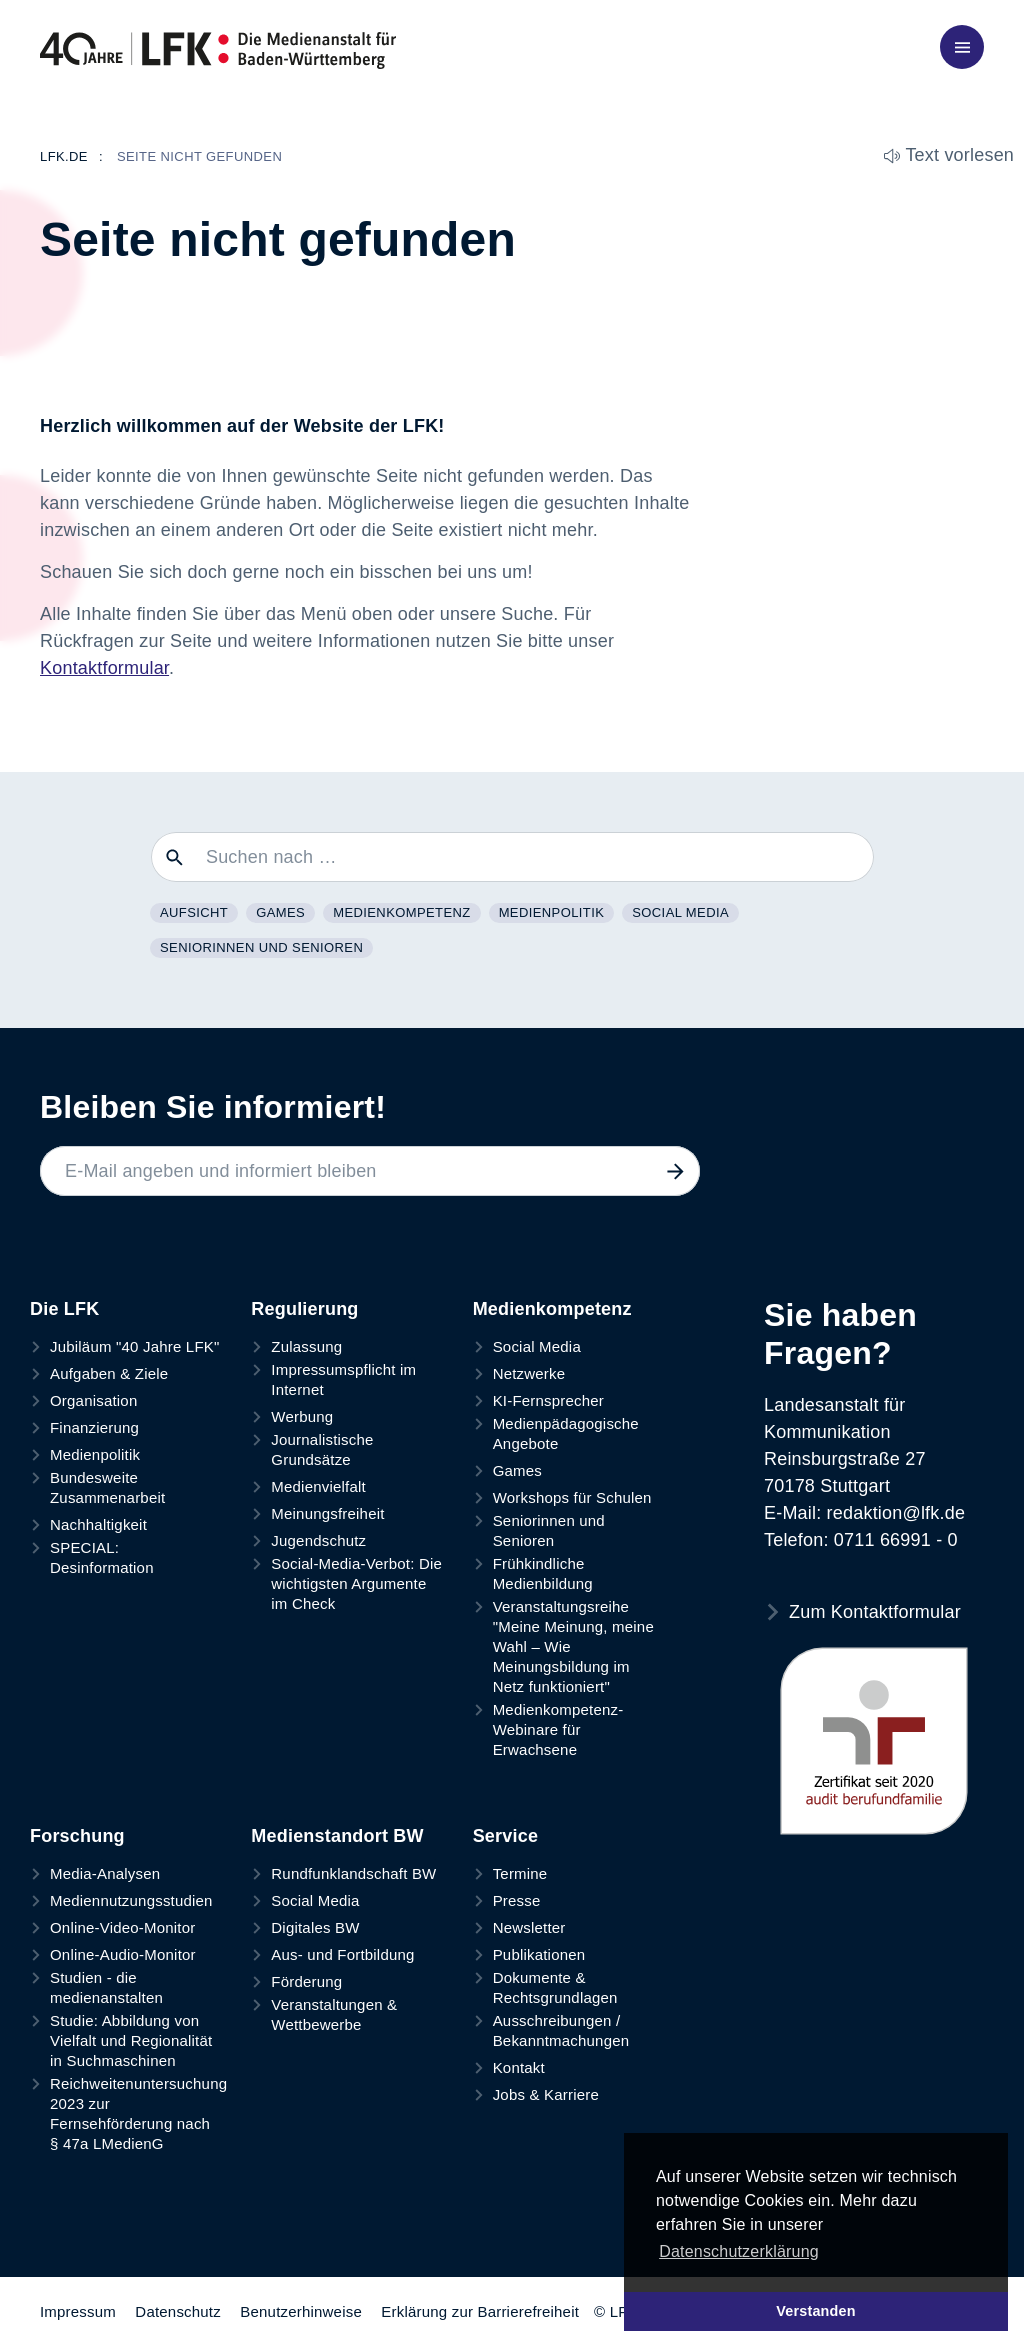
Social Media (680, 912)
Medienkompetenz (401, 912)
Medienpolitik (552, 912)
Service (505, 1836)
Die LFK (64, 1309)
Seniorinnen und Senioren (261, 947)
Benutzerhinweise (301, 2311)
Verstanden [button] (816, 2311)
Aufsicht (194, 912)
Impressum (78, 2311)
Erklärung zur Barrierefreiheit (480, 2311)
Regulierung (304, 1309)
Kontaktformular (104, 668)
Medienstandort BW (337, 1836)
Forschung (77, 1836)
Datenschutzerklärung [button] (739, 2251)
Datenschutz (178, 2311)
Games (280, 912)
